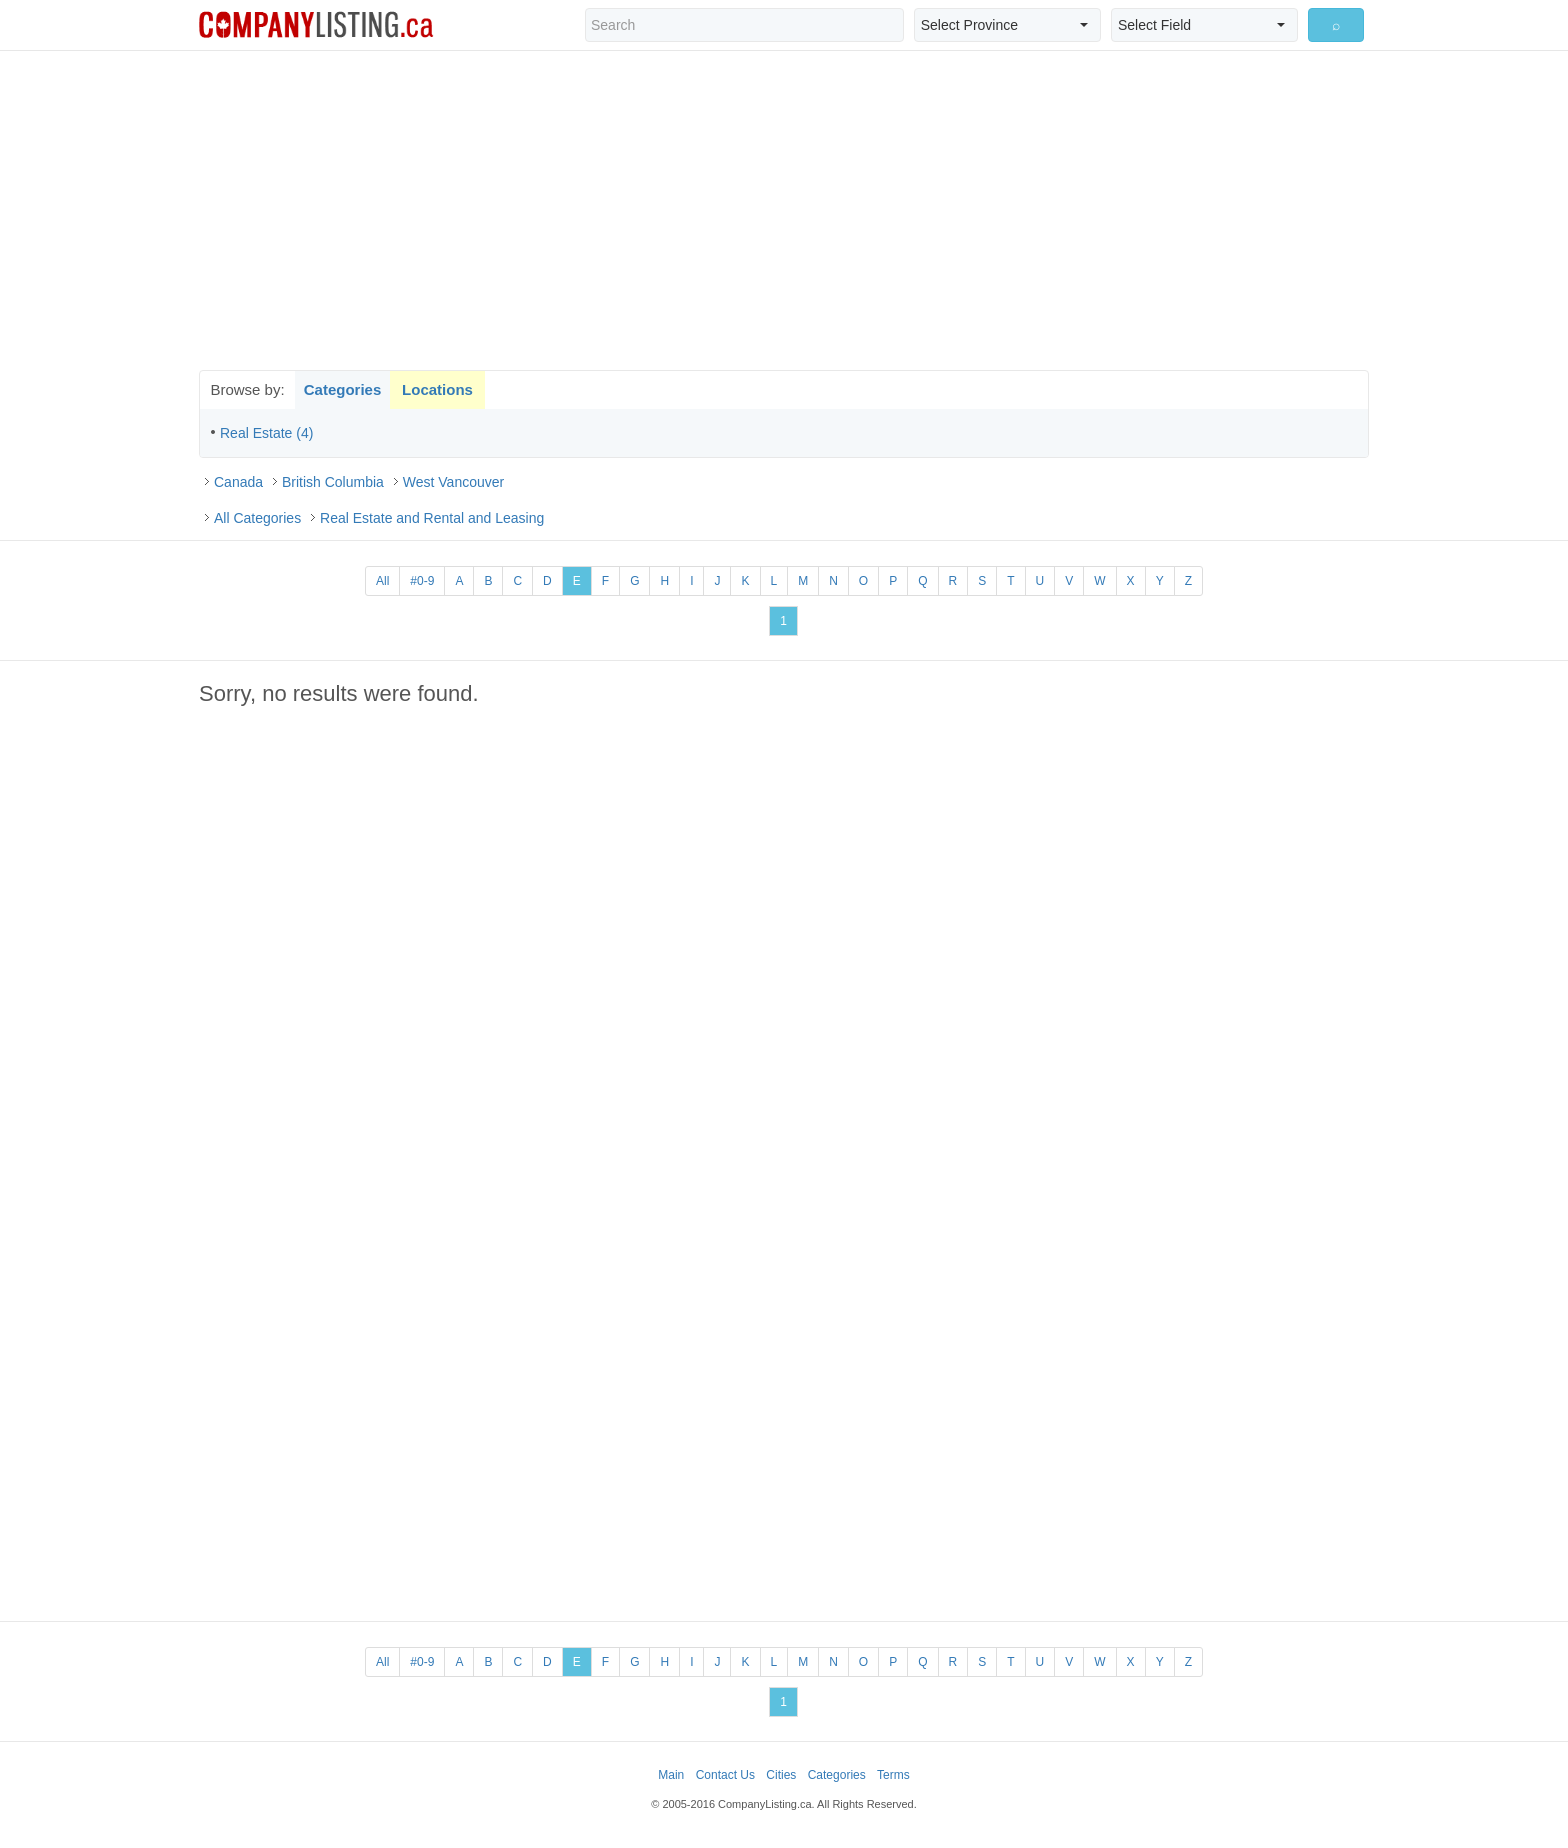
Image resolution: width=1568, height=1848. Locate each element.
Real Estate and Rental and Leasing (432, 518)
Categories (343, 389)
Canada (238, 482)
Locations (437, 389)
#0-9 (422, 581)
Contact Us (725, 1775)
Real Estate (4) (266, 433)
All (382, 581)
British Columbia (333, 482)
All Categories (257, 518)
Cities (781, 1775)
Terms (893, 1775)
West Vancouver (453, 482)
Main (671, 1775)
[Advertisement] (784, 210)
